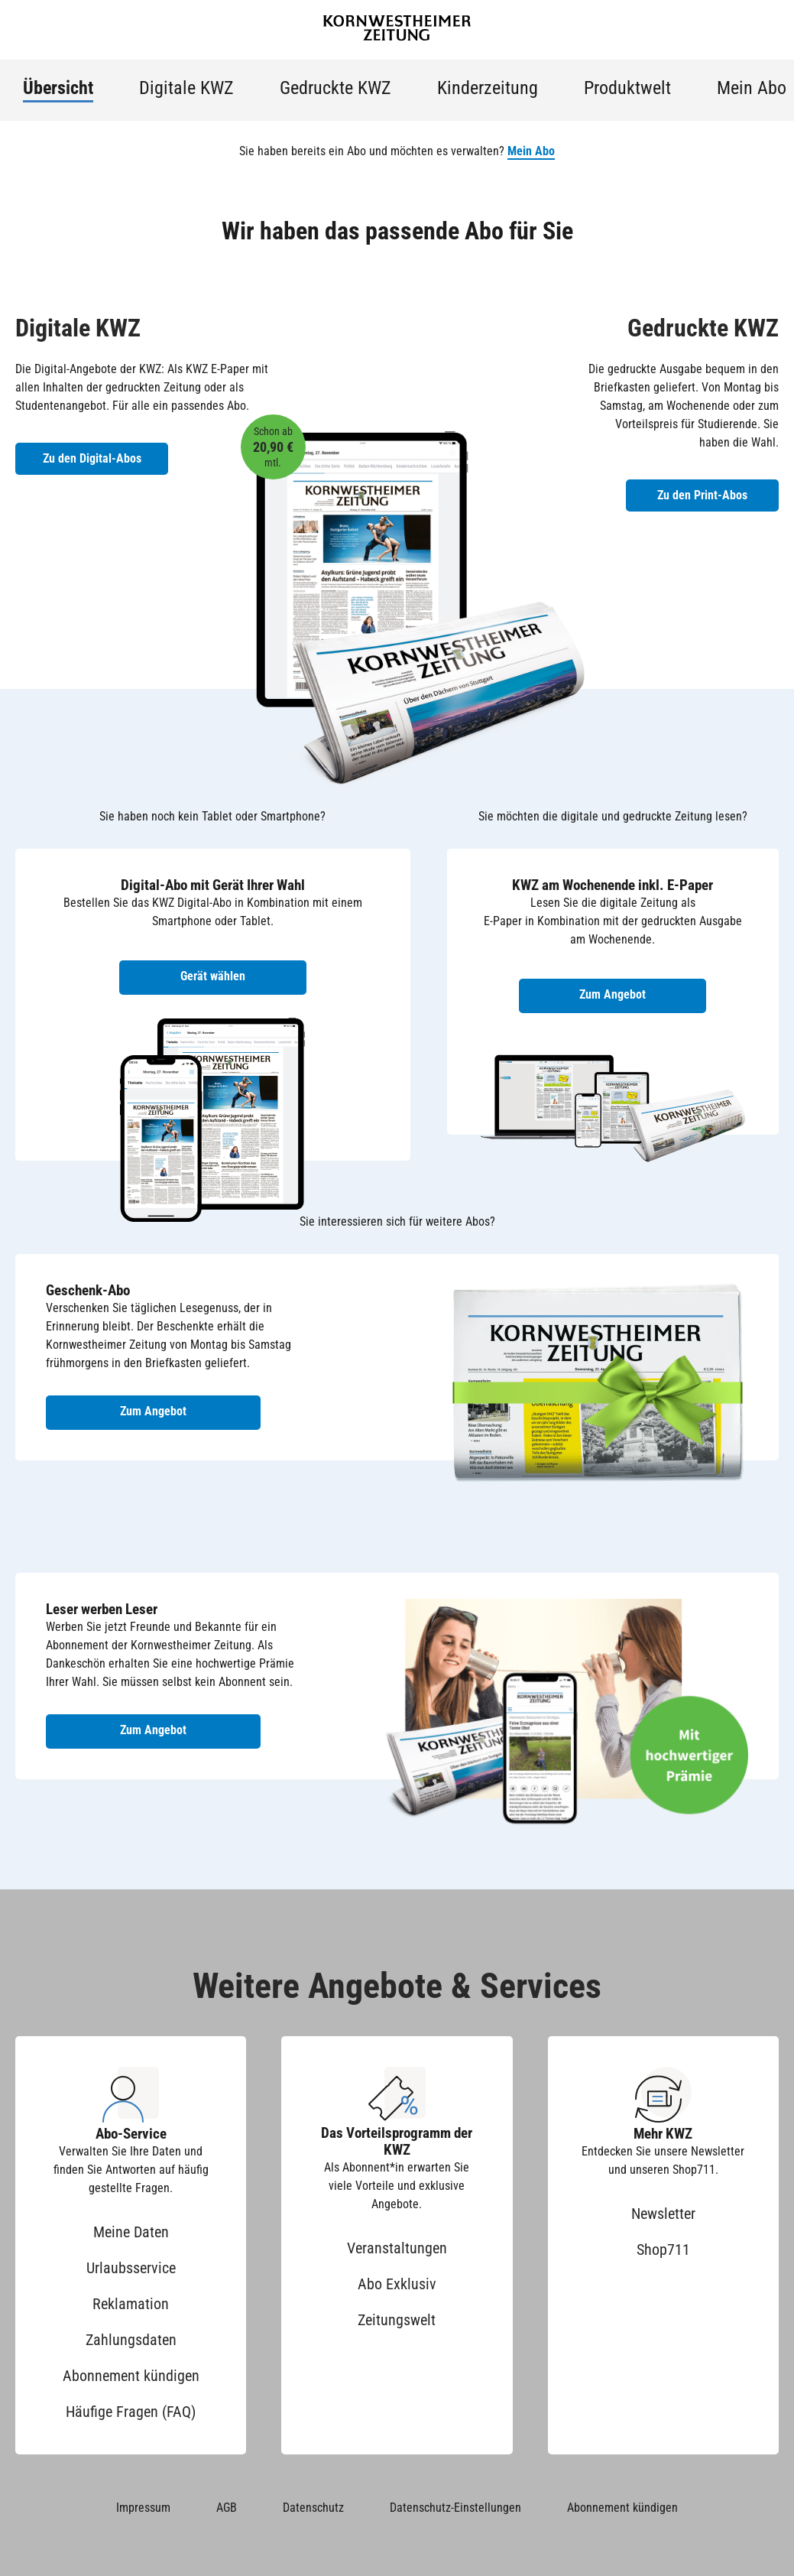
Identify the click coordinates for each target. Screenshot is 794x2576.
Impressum (143, 2507)
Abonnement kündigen (131, 2375)
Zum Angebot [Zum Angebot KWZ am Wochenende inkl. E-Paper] (612, 994)
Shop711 (663, 2249)
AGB (226, 2507)
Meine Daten (131, 2232)
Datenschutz (313, 2507)
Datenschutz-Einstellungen (455, 2507)
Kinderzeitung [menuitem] (487, 88)
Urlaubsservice (131, 2268)
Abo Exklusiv (397, 2284)
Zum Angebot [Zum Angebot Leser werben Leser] (153, 1730)
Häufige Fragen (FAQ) (131, 2411)
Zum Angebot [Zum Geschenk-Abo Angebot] (153, 1411)
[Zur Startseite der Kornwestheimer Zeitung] (397, 29)
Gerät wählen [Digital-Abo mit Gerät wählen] (212, 976)
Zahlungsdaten (131, 2340)
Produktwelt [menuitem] (627, 88)
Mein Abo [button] (531, 151)
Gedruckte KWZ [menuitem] (335, 88)
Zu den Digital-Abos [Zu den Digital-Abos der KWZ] (92, 458)
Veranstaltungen (397, 2248)
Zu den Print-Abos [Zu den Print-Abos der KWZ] (702, 495)
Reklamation (130, 2304)
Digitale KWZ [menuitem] (186, 88)
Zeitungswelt (397, 2320)
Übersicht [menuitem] (58, 88)
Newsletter (663, 2213)
